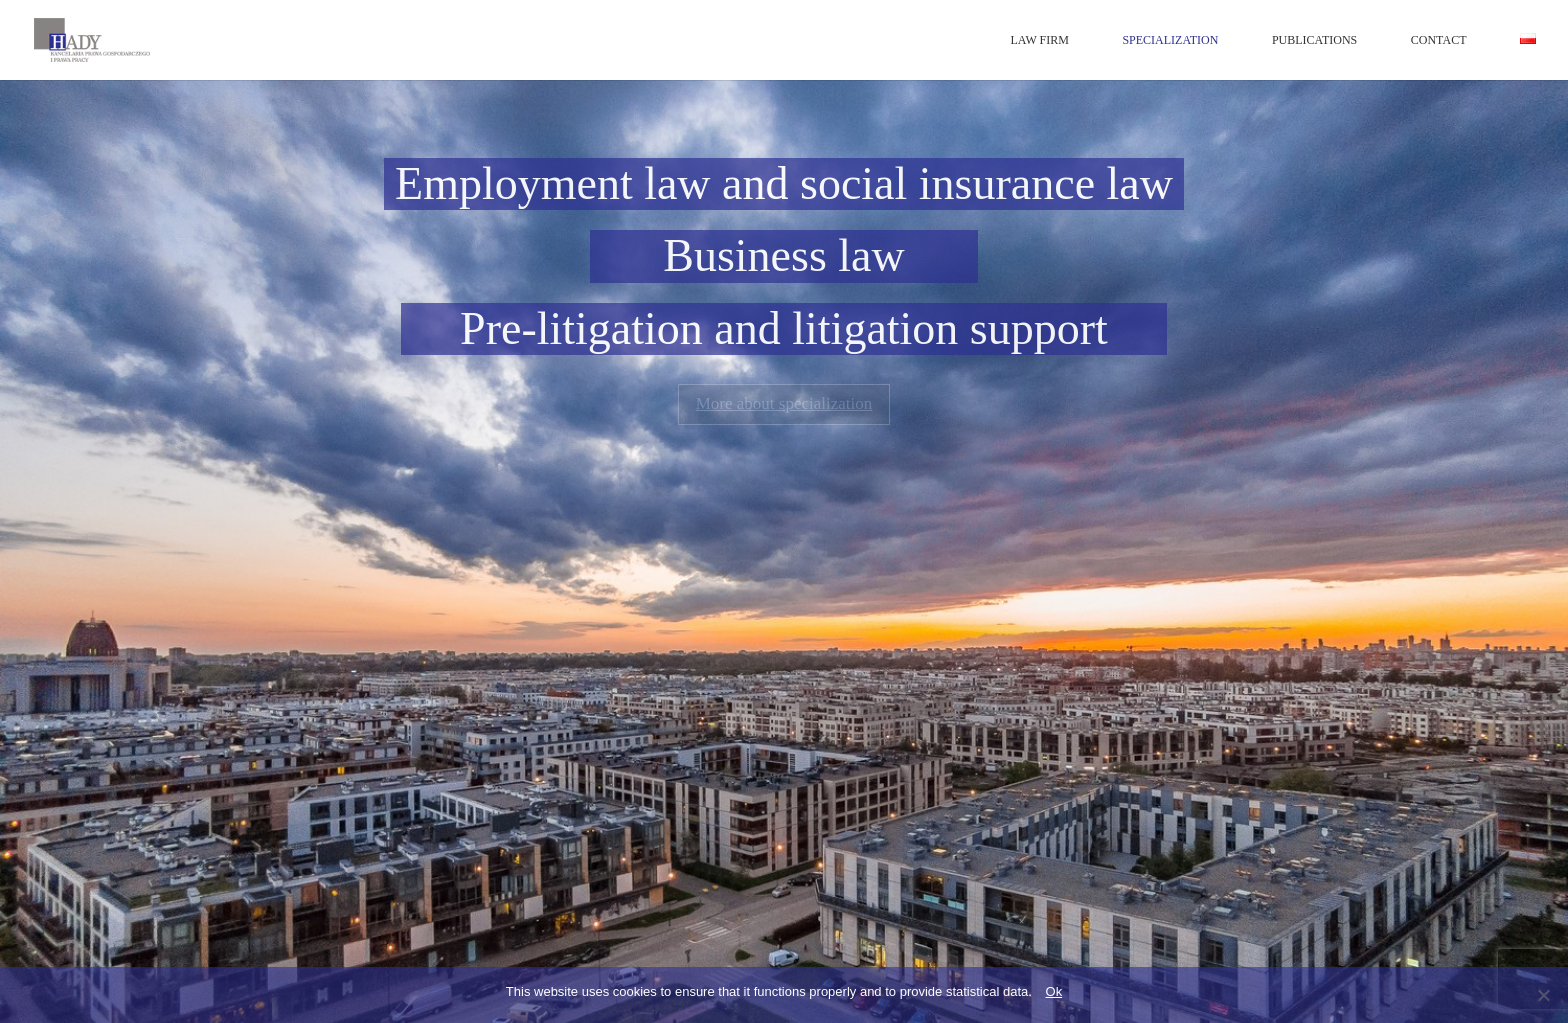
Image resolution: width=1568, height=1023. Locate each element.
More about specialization (784, 403)
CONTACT (1439, 40)
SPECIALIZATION (1170, 40)
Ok (1054, 991)
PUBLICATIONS (1314, 40)
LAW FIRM (1039, 40)
